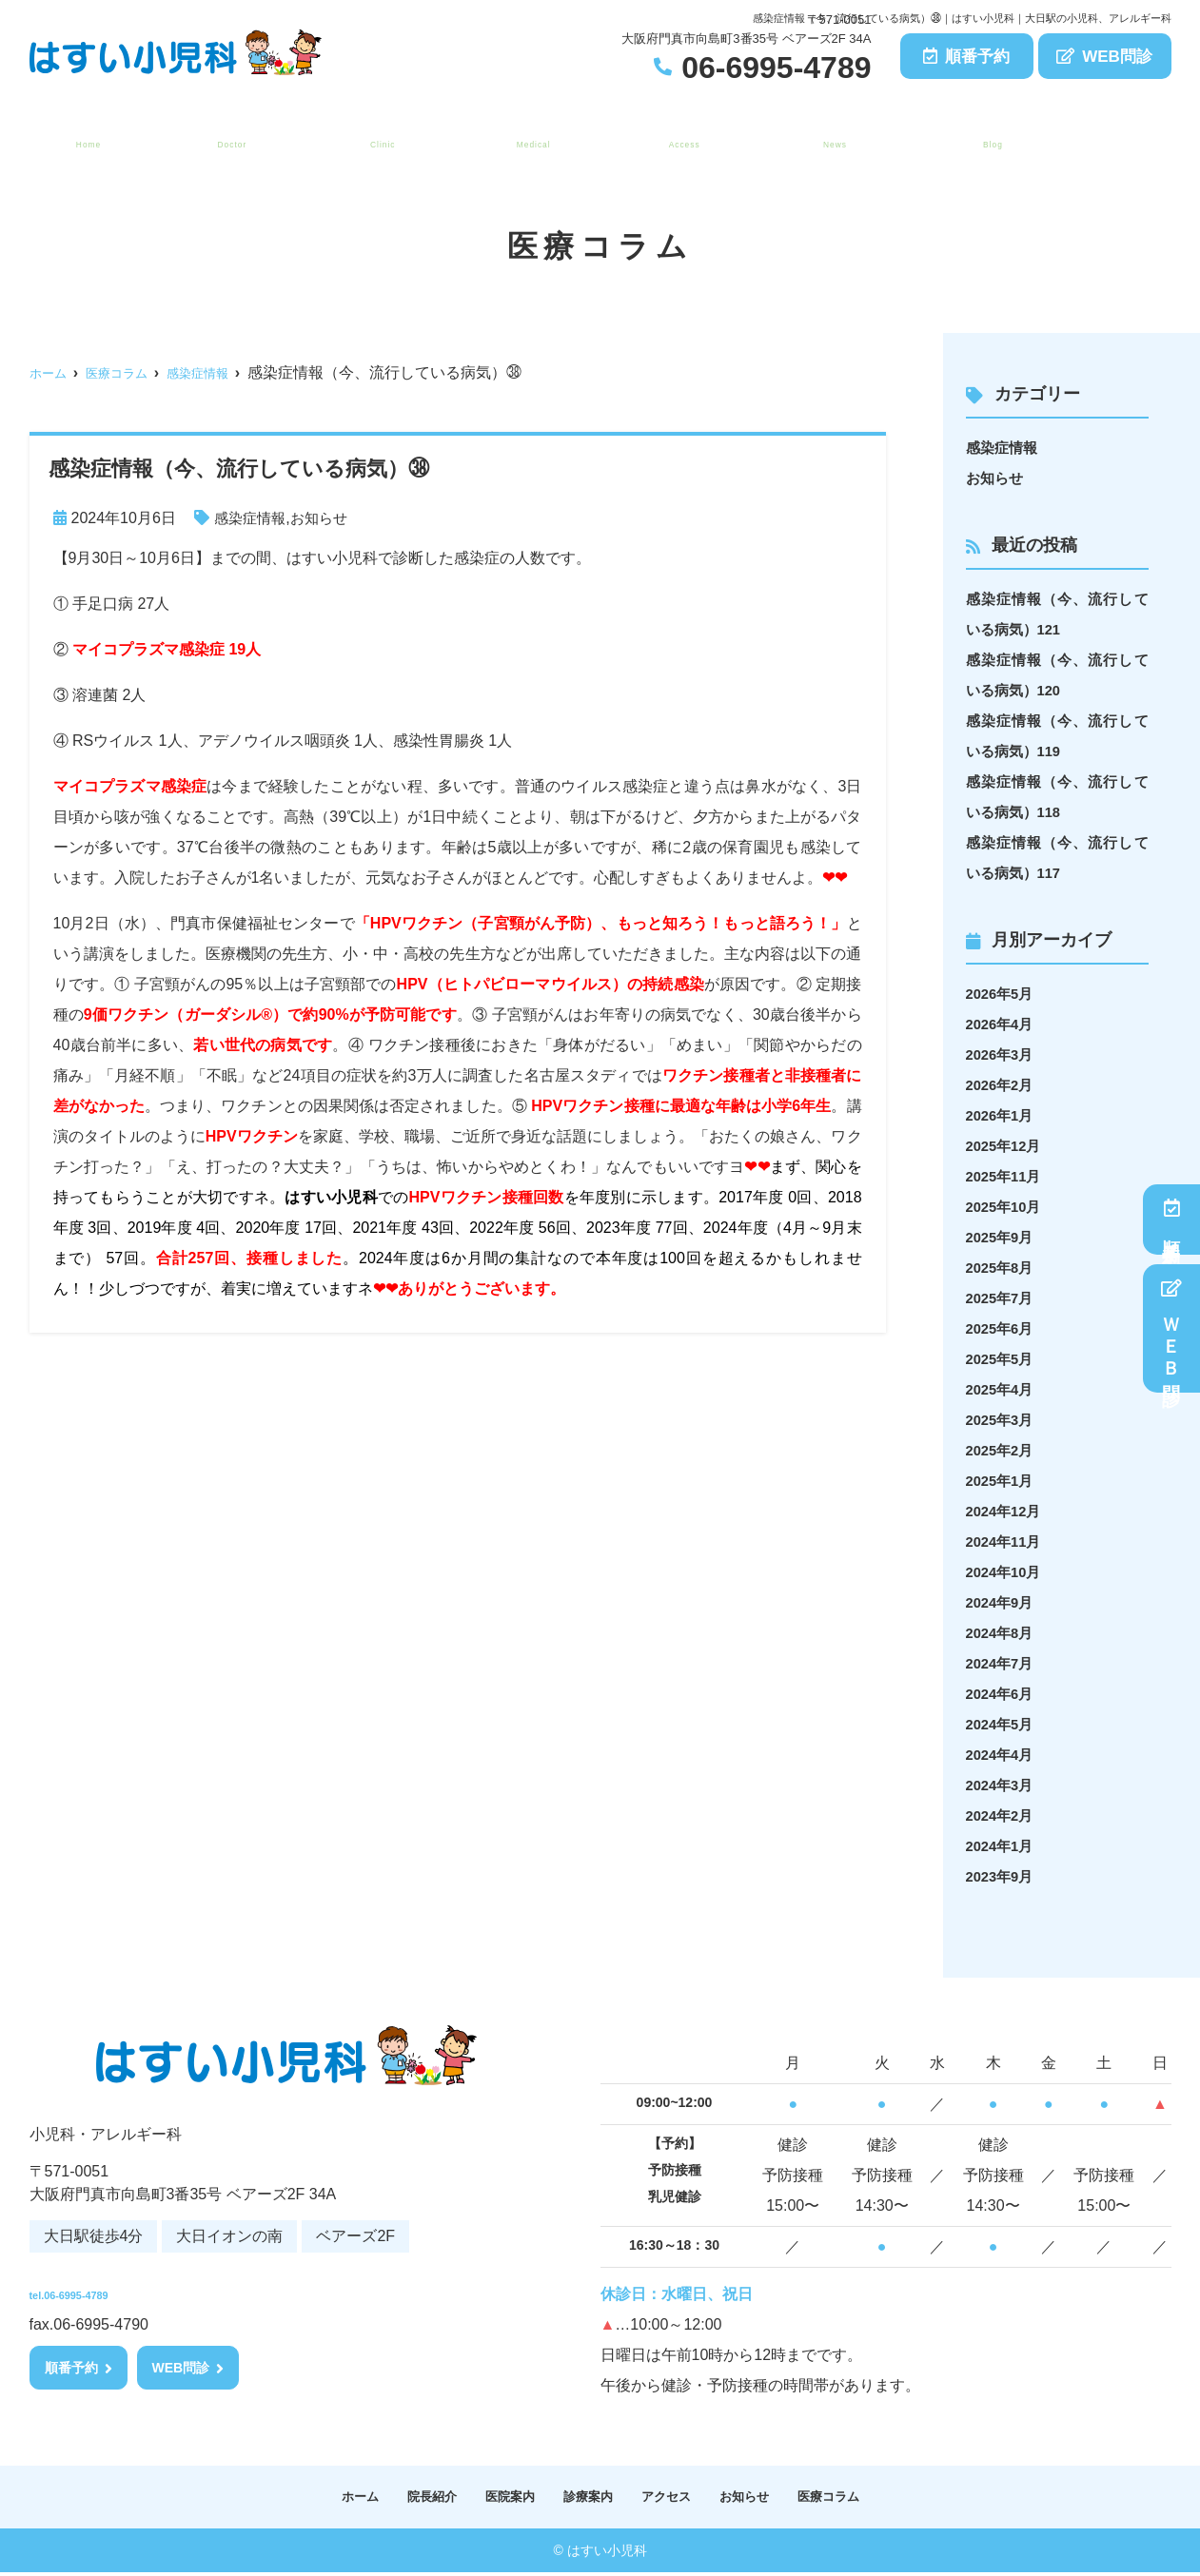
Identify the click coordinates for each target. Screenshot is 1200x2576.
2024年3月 (1002, 1785)
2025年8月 (1002, 1267)
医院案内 (376, 134)
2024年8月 (1002, 1633)
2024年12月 (1006, 1511)
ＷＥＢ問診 (1172, 1328)
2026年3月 (1002, 1054)
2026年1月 (1002, 1115)
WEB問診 (1104, 57)
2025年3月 (1002, 1420)
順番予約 (966, 57)
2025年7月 (1002, 1298)
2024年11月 (1006, 1541)
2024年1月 (1002, 1846)
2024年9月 (1002, 1602)
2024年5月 (1002, 1724)
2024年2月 (1002, 1815)
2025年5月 (1002, 1359)
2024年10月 (1006, 1572)
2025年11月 (1006, 1176)
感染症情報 (252, 518)
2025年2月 (1002, 1450)
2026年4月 (1002, 1024)
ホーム (83, 134)
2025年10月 (1006, 1207)
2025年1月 (1002, 1481)
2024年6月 (1002, 1694)
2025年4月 (1002, 1389)
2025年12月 (1006, 1146)
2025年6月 (1002, 1328)
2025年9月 (1002, 1237)
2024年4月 (1002, 1755)
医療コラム (988, 134)
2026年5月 (1002, 994)
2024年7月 (1002, 1663)
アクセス (677, 134)
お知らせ (829, 134)
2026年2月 (1002, 1085)
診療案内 (527, 134)
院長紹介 (225, 134)
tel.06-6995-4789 (154, 2288)
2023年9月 (1002, 1876)
